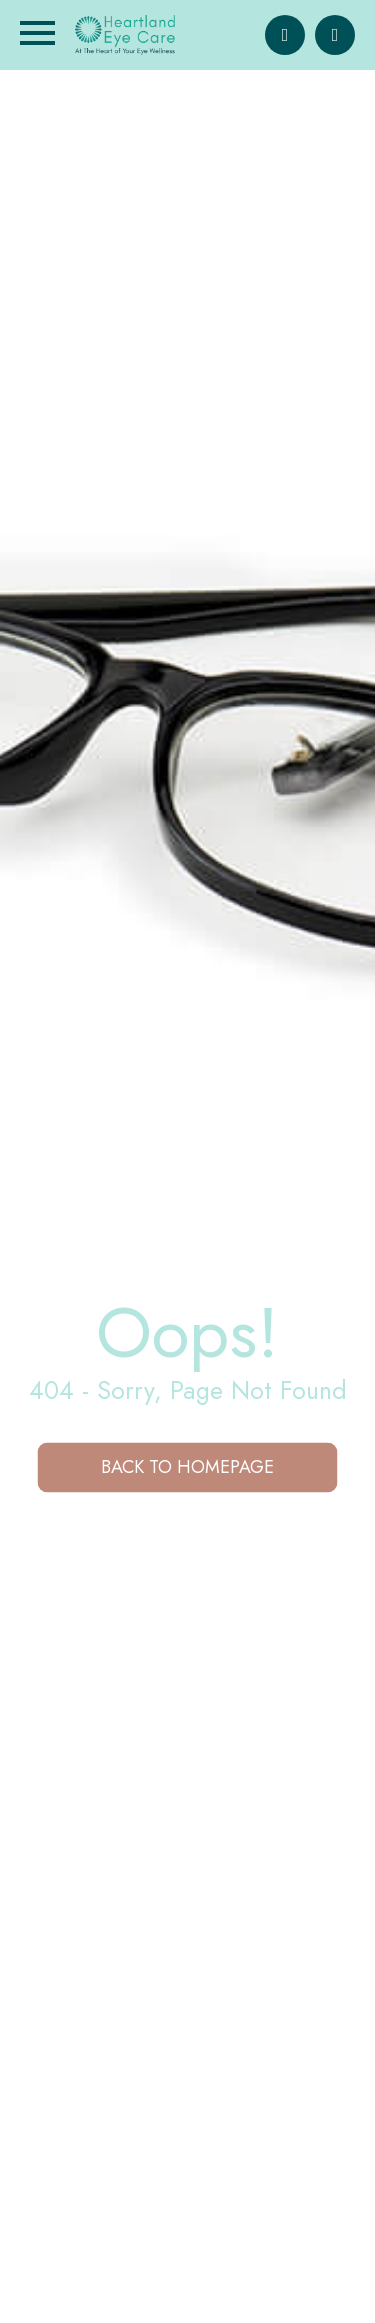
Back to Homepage (187, 1467)
